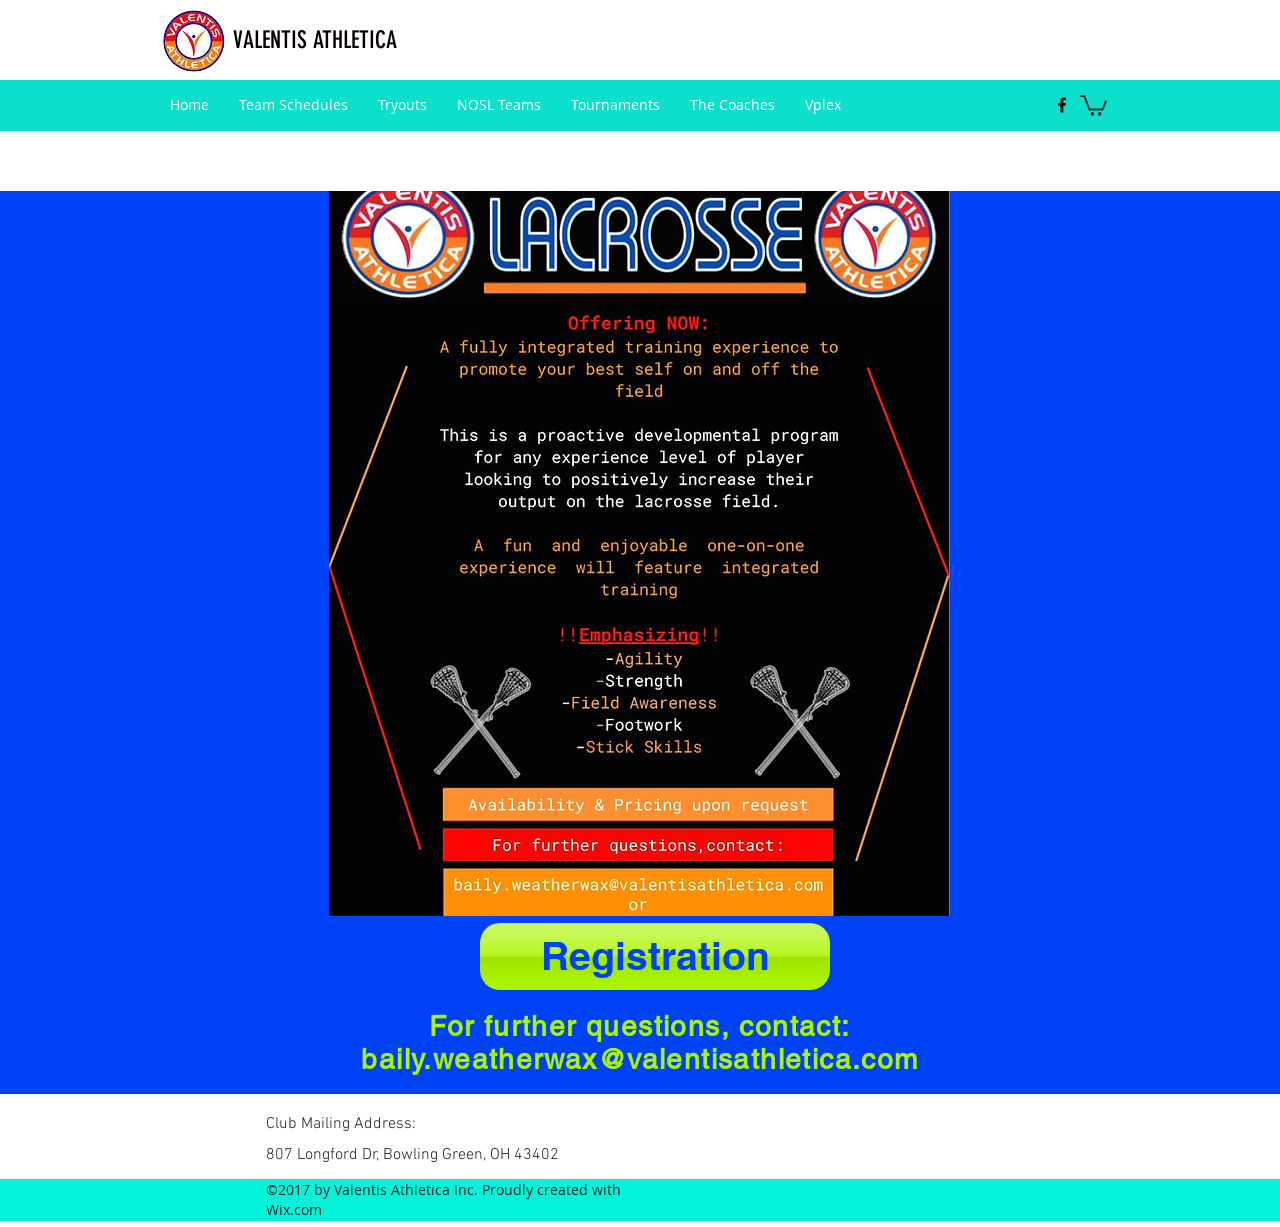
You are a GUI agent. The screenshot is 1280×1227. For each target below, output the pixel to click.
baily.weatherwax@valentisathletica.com (639, 1059)
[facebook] (1062, 105)
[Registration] (655, 956)
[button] (1093, 104)
